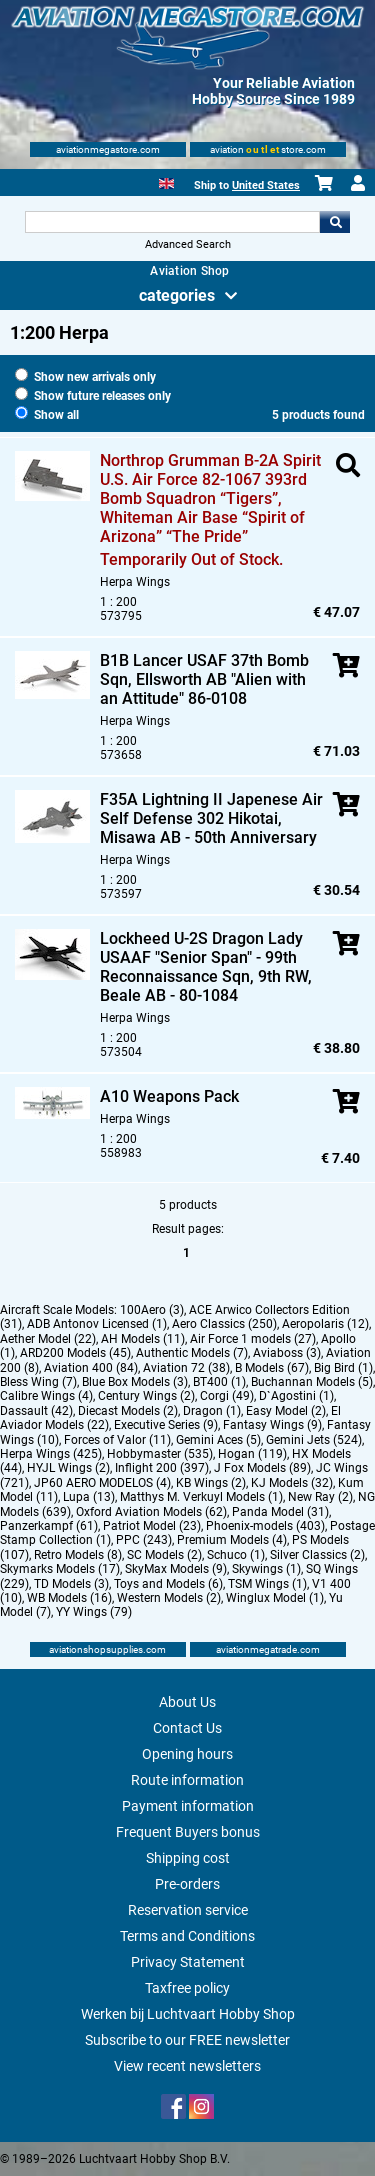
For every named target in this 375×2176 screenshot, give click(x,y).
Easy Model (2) (286, 1411)
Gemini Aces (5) (218, 1440)
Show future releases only (93, 396)
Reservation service (188, 1910)
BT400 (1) (219, 1382)
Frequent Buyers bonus (188, 1832)
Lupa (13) (89, 1497)
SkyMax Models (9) (176, 1569)
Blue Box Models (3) (135, 1382)
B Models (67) (272, 1368)
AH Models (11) (143, 1339)
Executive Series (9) (166, 1425)
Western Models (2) (169, 1598)
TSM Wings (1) (267, 1584)
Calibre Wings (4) (46, 1396)
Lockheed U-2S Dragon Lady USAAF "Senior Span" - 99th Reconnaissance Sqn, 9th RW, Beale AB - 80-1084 (206, 967)
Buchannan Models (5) (312, 1382)
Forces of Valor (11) (117, 1440)
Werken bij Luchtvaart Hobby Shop (188, 2014)
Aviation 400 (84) (91, 1368)
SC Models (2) (164, 1555)
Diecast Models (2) (128, 1411)
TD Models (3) (71, 1584)
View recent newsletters (187, 2066)
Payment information (188, 1806)
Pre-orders (187, 1884)
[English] (166, 181)
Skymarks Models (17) (60, 1569)
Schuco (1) (236, 1555)
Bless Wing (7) (38, 1382)
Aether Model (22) (48, 1339)
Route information (187, 1780)
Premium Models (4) (232, 1540)
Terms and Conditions (187, 1936)
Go (335, 222)
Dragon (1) (212, 1411)
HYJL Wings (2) (68, 1468)
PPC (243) (144, 1540)
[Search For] (173, 222)
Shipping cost (188, 1858)
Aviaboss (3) (287, 1353)
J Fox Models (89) (262, 1468)
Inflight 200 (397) (162, 1468)
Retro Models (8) (78, 1555)
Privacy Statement (188, 1962)
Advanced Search (188, 244)
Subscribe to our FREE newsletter (187, 2040)
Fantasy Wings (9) (272, 1425)
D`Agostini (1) (296, 1396)
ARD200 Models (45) (75, 1353)
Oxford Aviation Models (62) (151, 1512)
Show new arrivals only (85, 377)
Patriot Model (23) (152, 1526)
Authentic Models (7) (192, 1353)
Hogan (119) (252, 1454)
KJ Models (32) (292, 1483)
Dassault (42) (36, 1411)
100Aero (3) (152, 1310)
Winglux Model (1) (275, 1598)
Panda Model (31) (280, 1512)
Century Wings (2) (146, 1396)
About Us (187, 1702)
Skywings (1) (266, 1569)
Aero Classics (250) (224, 1324)
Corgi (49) (227, 1396)
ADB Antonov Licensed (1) (97, 1324)
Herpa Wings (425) (51, 1454)
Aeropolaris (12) (325, 1324)
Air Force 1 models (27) (253, 1339)
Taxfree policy (187, 1988)
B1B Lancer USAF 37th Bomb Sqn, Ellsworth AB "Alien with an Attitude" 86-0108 (204, 679)
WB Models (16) (69, 1598)
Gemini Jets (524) (314, 1440)
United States (266, 185)
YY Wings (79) (94, 1612)
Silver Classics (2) (317, 1555)
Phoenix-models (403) (265, 1526)
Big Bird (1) (343, 1368)
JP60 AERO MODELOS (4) (102, 1483)
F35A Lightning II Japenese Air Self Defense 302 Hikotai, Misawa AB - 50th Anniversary (211, 818)
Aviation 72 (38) (186, 1368)
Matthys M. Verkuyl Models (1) (201, 1497)
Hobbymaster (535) (160, 1454)
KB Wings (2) (211, 1483)
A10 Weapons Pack (169, 1096)
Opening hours (187, 1754)
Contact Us (187, 1728)
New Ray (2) (320, 1497)
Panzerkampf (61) (49, 1526)
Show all (47, 415)
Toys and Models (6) (168, 1584)
